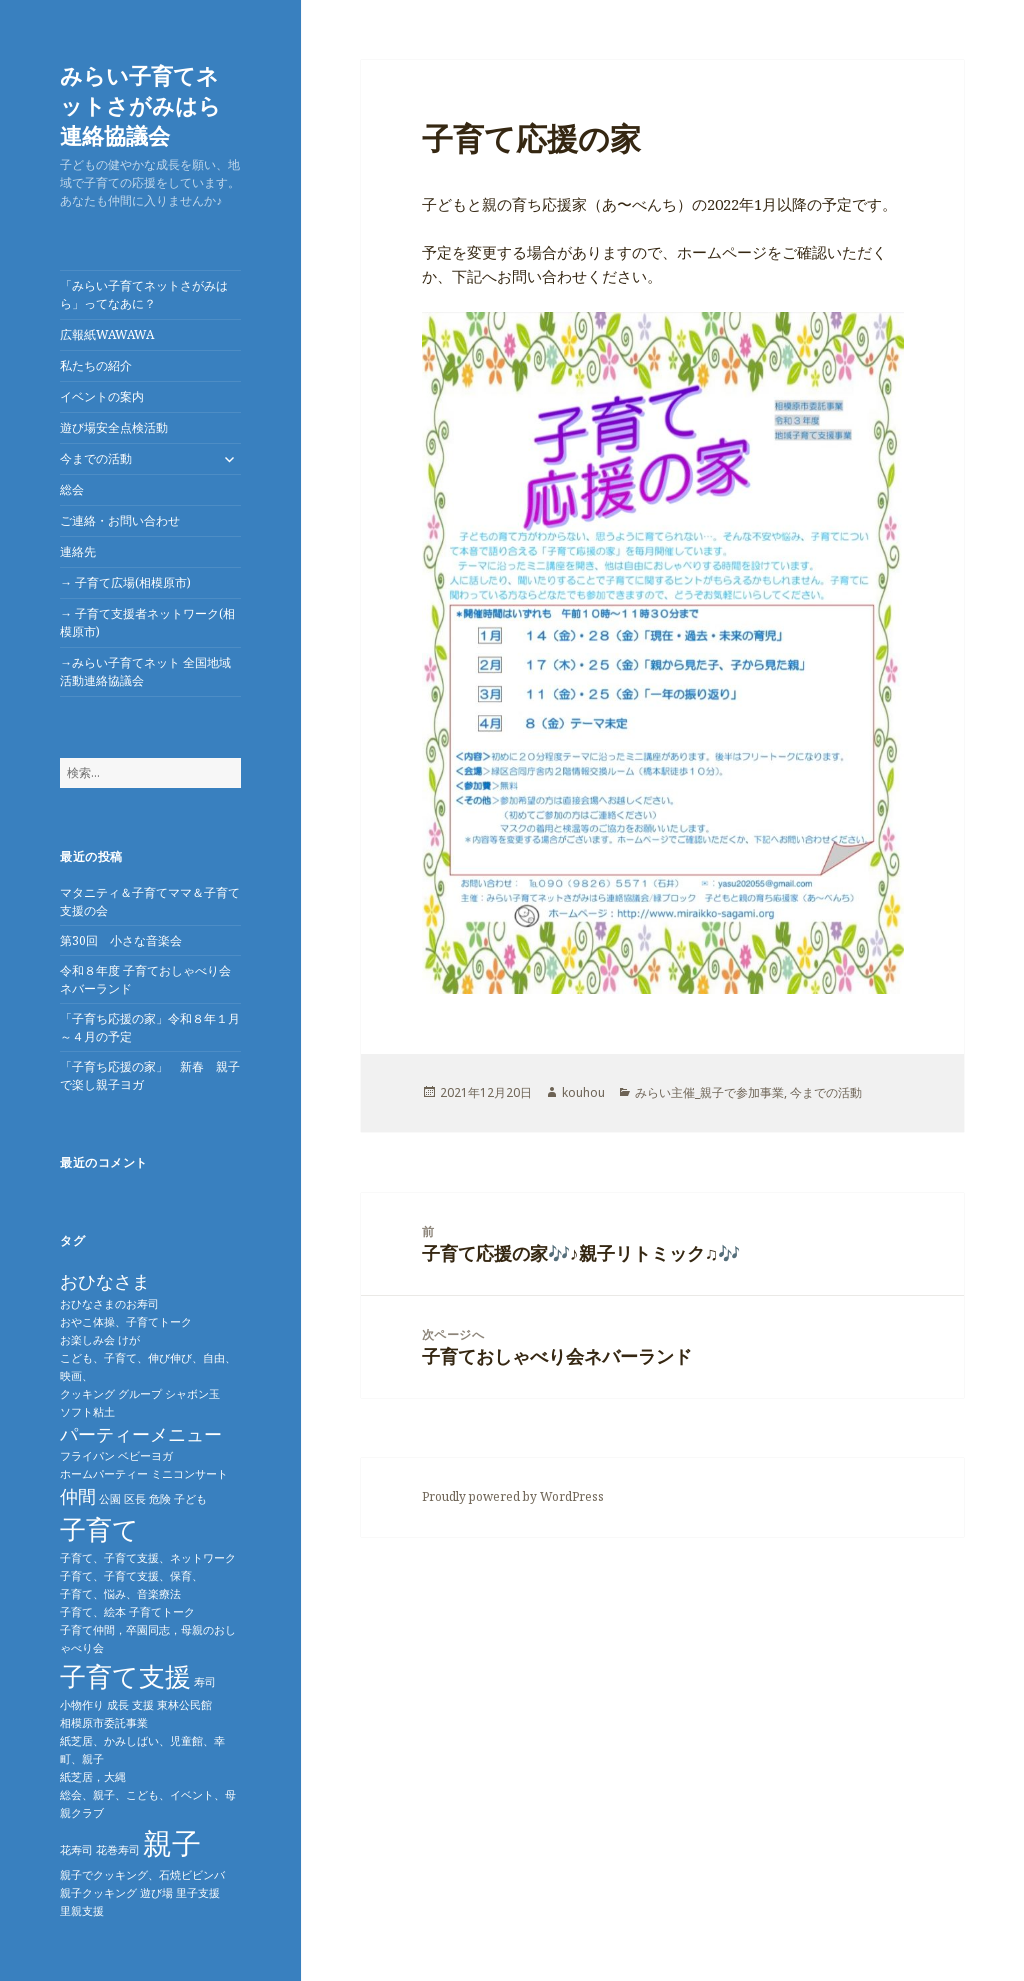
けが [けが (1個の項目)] (129, 1340)
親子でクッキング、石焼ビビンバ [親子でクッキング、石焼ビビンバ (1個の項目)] (142, 1875)
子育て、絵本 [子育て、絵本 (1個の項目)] (93, 1612)
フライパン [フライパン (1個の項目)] (87, 1456)
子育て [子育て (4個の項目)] (99, 1529)
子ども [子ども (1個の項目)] (190, 1499)
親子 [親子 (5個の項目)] (172, 1843)
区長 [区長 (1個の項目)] (135, 1499)
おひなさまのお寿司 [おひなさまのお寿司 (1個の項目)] (109, 1304)
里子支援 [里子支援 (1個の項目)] (198, 1893)
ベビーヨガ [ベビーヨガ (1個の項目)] (145, 1456)
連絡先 (78, 551)
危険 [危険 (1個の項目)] (160, 1499)
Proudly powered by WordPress (513, 1496)
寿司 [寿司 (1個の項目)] (205, 1682)
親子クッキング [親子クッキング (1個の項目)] (98, 1893)
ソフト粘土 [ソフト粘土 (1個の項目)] (87, 1412)
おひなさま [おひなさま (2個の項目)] (105, 1281)
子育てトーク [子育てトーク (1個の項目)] (162, 1612)
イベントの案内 (102, 396)
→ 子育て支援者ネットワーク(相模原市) (147, 622)
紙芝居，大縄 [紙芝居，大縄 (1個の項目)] (93, 1777)
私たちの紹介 (96, 365)
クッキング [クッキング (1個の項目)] (87, 1394)
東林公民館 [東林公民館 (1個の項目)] (184, 1705)
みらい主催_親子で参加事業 (709, 1092)
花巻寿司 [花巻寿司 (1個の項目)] (118, 1850)
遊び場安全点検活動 (114, 427)
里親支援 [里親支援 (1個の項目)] (82, 1911)
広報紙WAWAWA (107, 334)
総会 (72, 489)
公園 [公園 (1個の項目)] (110, 1499)
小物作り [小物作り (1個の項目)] (82, 1705)
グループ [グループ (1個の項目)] (140, 1394)
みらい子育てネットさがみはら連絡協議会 (140, 105)
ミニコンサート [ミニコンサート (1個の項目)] (189, 1474)
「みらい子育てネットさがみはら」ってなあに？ (144, 294)
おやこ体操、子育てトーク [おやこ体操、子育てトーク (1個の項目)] (126, 1322)
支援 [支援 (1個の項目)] (143, 1705)
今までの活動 (96, 458)
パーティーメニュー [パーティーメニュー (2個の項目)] (141, 1434)
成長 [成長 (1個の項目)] (118, 1705)
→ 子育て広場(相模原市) (125, 582)
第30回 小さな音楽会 (121, 940)
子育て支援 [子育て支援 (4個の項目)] (125, 1676)
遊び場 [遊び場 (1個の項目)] (156, 1893)
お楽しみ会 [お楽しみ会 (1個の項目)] (87, 1340)
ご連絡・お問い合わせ (120, 520)
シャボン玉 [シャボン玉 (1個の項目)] (192, 1394)
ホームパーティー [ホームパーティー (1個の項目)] (104, 1474)
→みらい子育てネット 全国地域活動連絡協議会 (145, 671)
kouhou (583, 1092)
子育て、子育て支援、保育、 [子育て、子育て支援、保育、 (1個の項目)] (131, 1576)
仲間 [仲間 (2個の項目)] (78, 1496)
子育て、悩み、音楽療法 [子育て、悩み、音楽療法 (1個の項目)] (120, 1594)
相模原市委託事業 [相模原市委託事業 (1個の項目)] (104, 1723)
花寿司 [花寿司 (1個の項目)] (76, 1850)
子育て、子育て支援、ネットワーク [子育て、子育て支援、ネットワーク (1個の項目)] (148, 1558)
